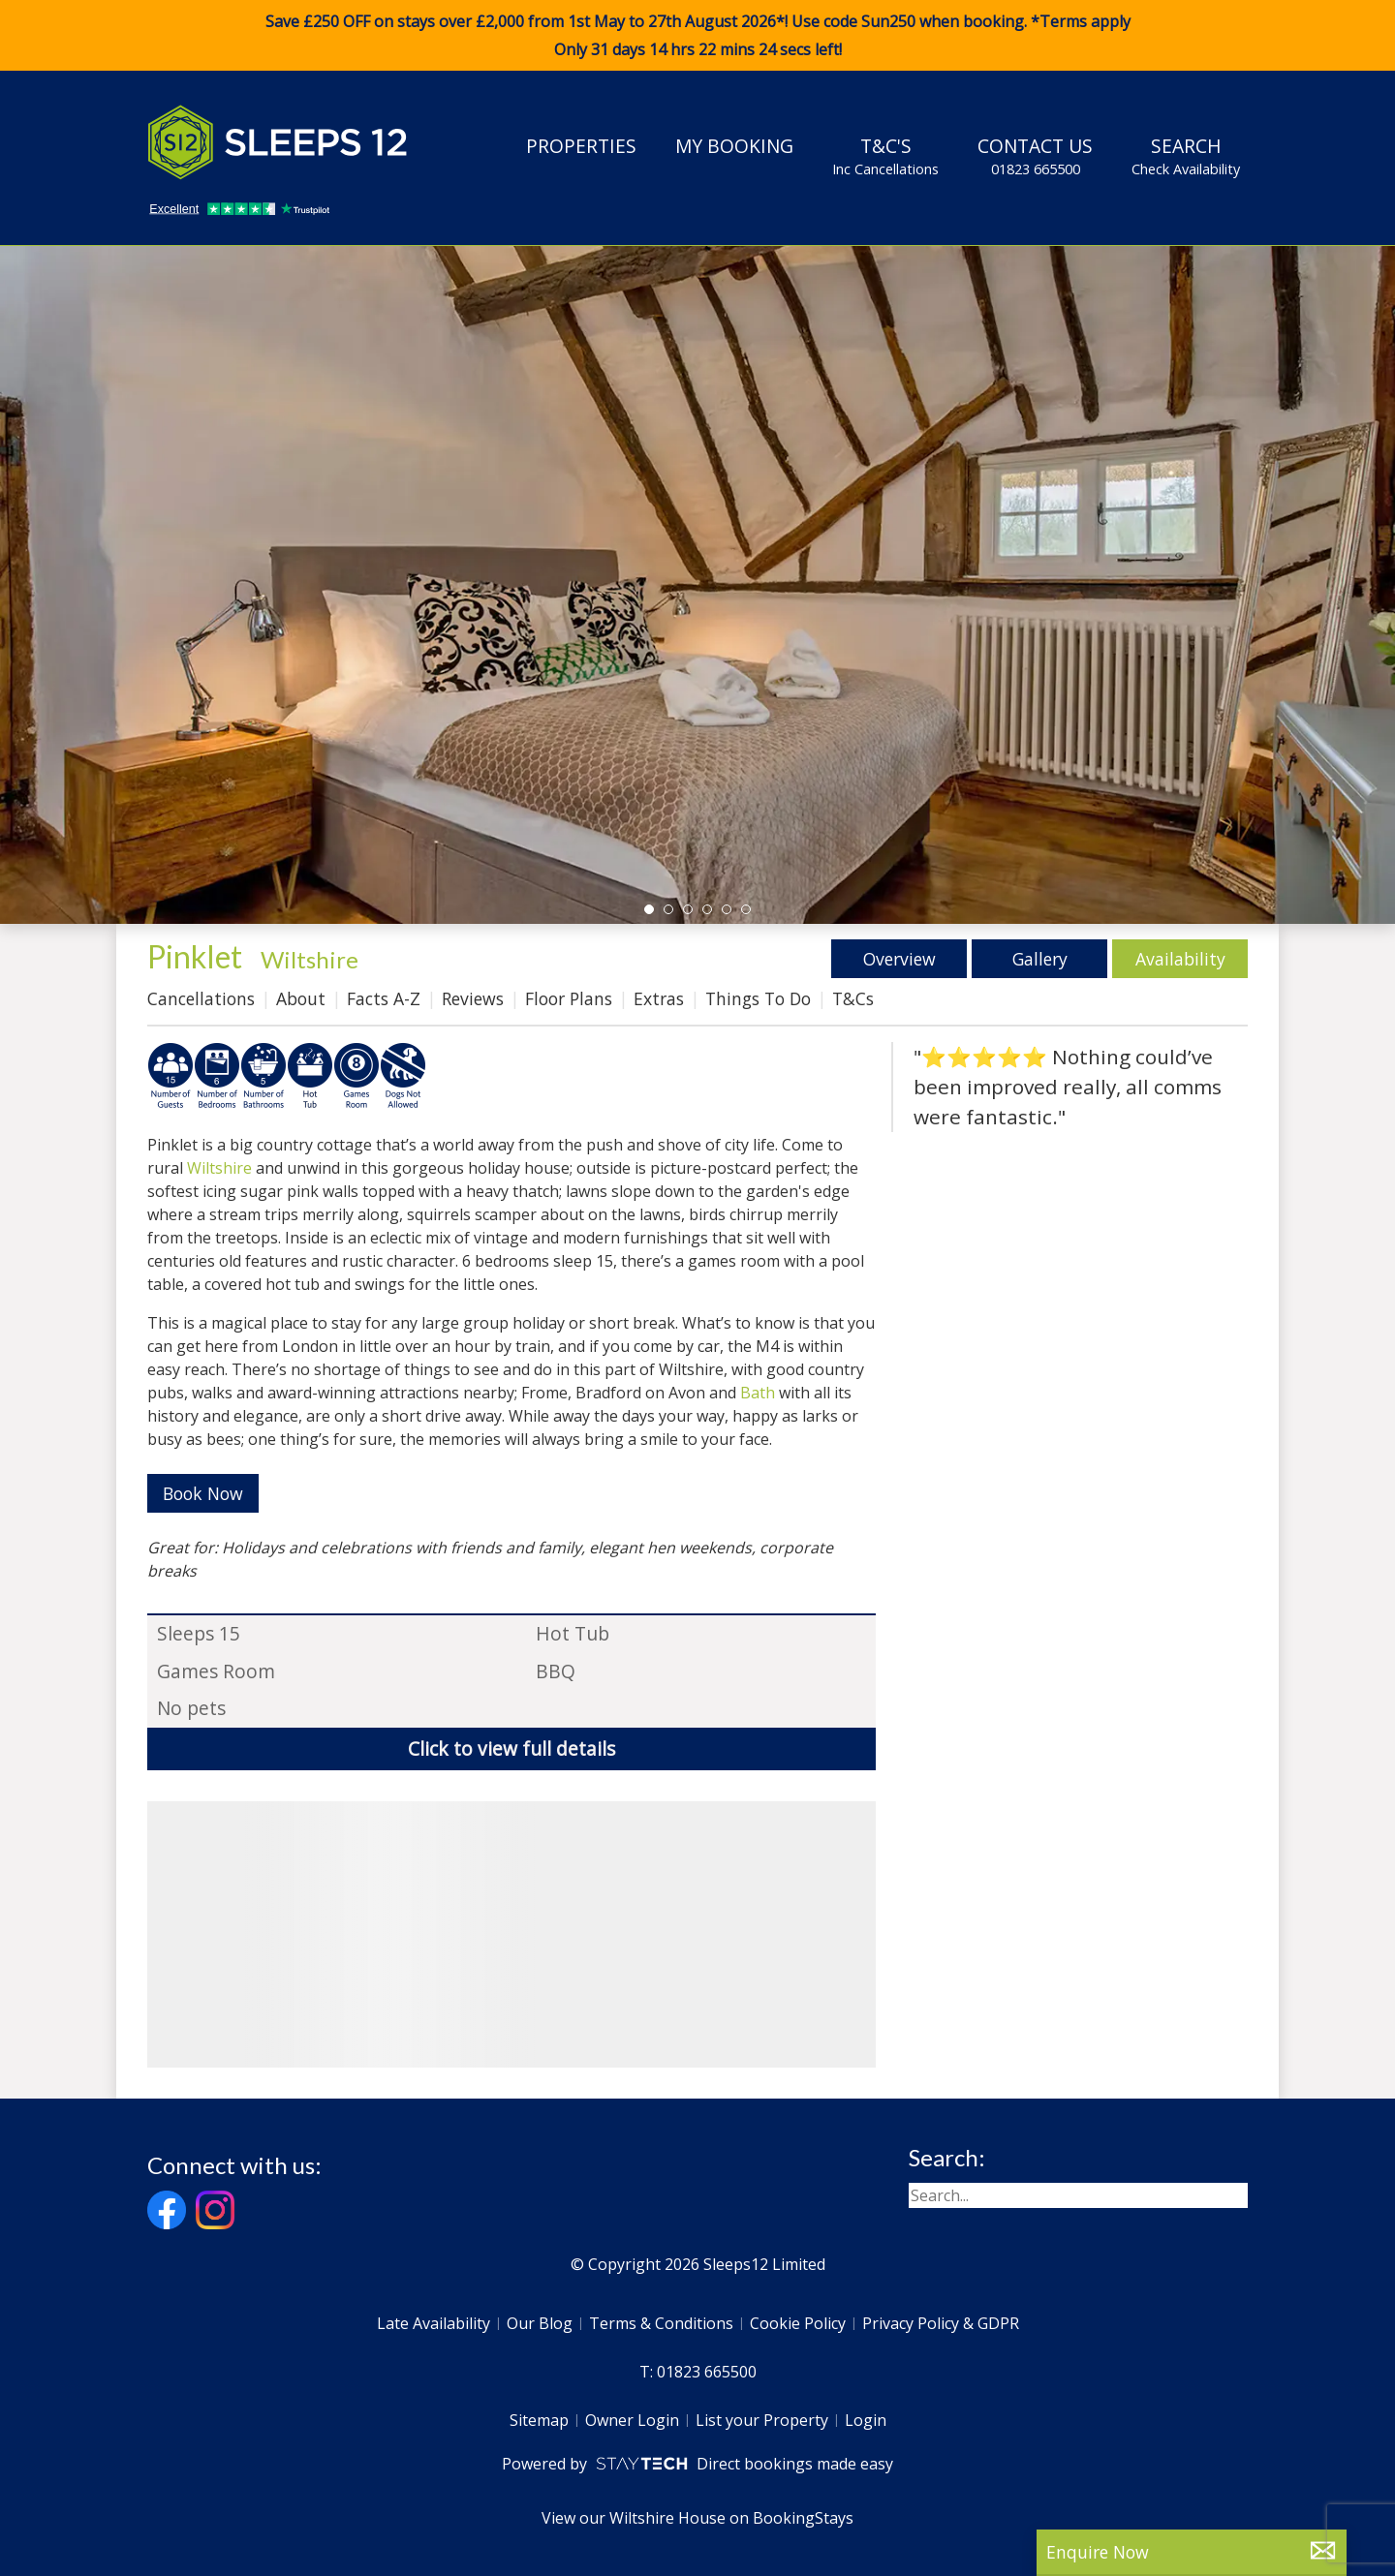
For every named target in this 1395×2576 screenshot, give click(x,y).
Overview (899, 958)
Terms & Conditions (661, 2323)
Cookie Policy (798, 2323)
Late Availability (433, 2323)
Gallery (1040, 958)
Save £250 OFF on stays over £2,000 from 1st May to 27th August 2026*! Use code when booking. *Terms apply (697, 36)
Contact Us (1035, 156)
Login (865, 2420)
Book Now (203, 1493)
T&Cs (853, 998)
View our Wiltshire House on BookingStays (697, 2518)
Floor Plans (568, 998)
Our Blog (540, 2323)
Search (1186, 156)
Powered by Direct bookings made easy (697, 2463)
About (301, 998)
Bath (757, 1392)
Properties (581, 146)
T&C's (885, 156)
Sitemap (539, 2420)
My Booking (734, 146)
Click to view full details (511, 1748)
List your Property (762, 2420)
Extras (659, 998)
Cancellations (201, 998)
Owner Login (632, 2420)
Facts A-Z (383, 998)
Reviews (473, 998)
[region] (511, 1934)
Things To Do (758, 998)
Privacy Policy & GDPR (940, 2323)
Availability (1180, 958)
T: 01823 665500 (698, 2371)
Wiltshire (309, 959)
